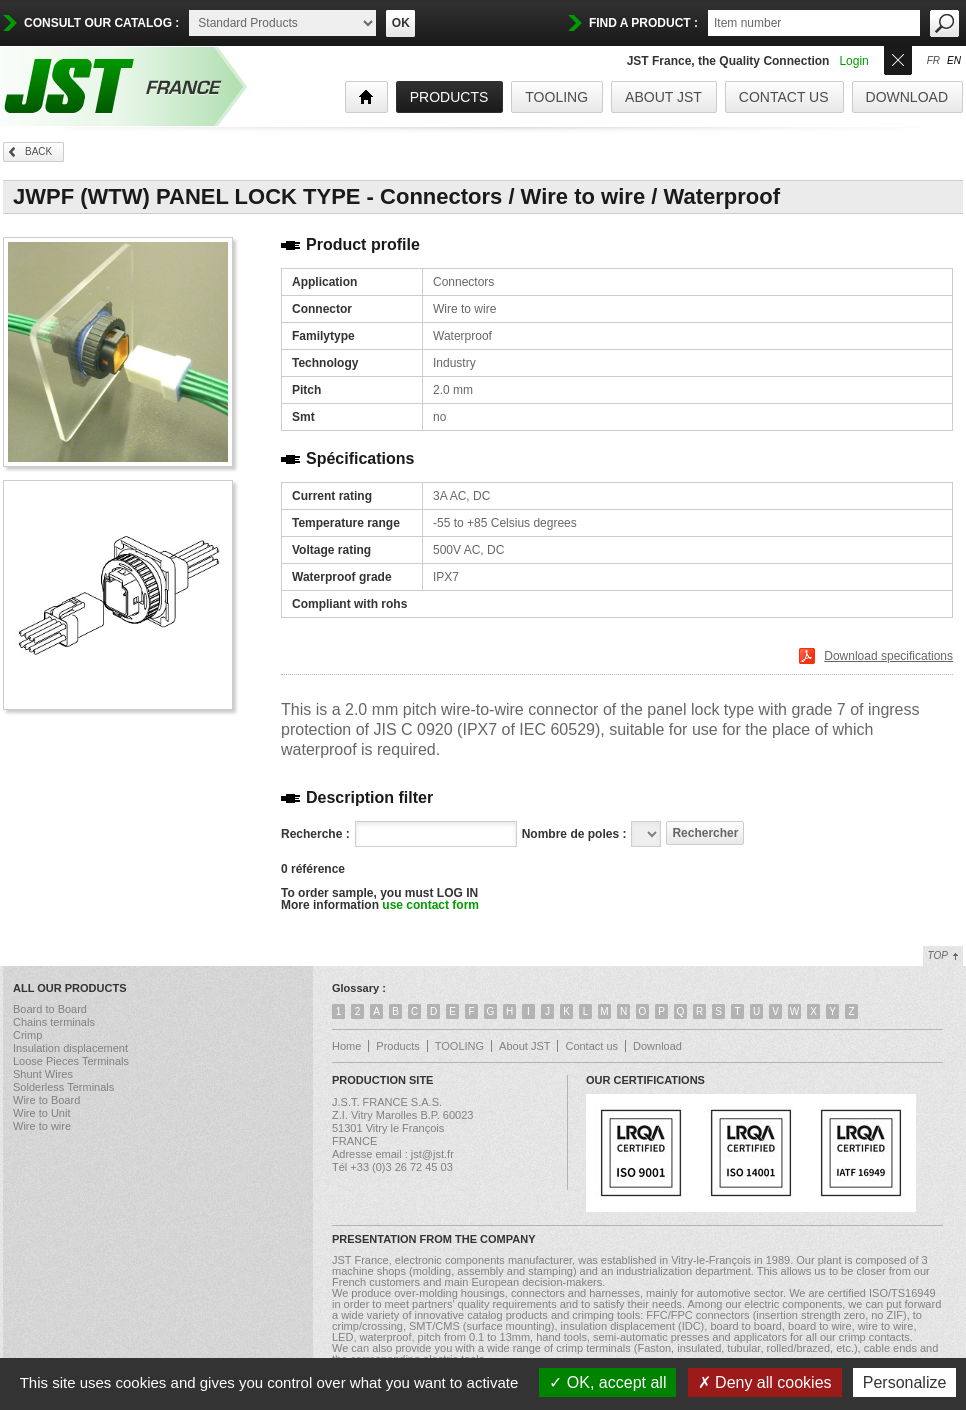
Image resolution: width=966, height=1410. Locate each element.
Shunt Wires (43, 1074)
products (449, 97)
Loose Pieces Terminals (71, 1061)
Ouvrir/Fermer (898, 58)
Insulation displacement (70, 1048)
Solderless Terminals (63, 1087)
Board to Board (50, 1009)
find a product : (643, 23)
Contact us (784, 97)
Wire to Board (46, 1100)
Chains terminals (54, 1022)
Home (346, 1046)
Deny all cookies (765, 1382)
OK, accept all (607, 1382)
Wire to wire (42, 1126)
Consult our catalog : (101, 23)
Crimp (27, 1035)
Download (907, 97)
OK (401, 23)
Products (397, 1046)
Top (938, 955)
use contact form (430, 905)
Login (853, 61)
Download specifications (888, 656)
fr (933, 61)
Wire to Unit (41, 1113)
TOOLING (556, 97)
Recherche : (315, 834)
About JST (663, 97)
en (954, 61)
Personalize (905, 1382)
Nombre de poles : (574, 834)
